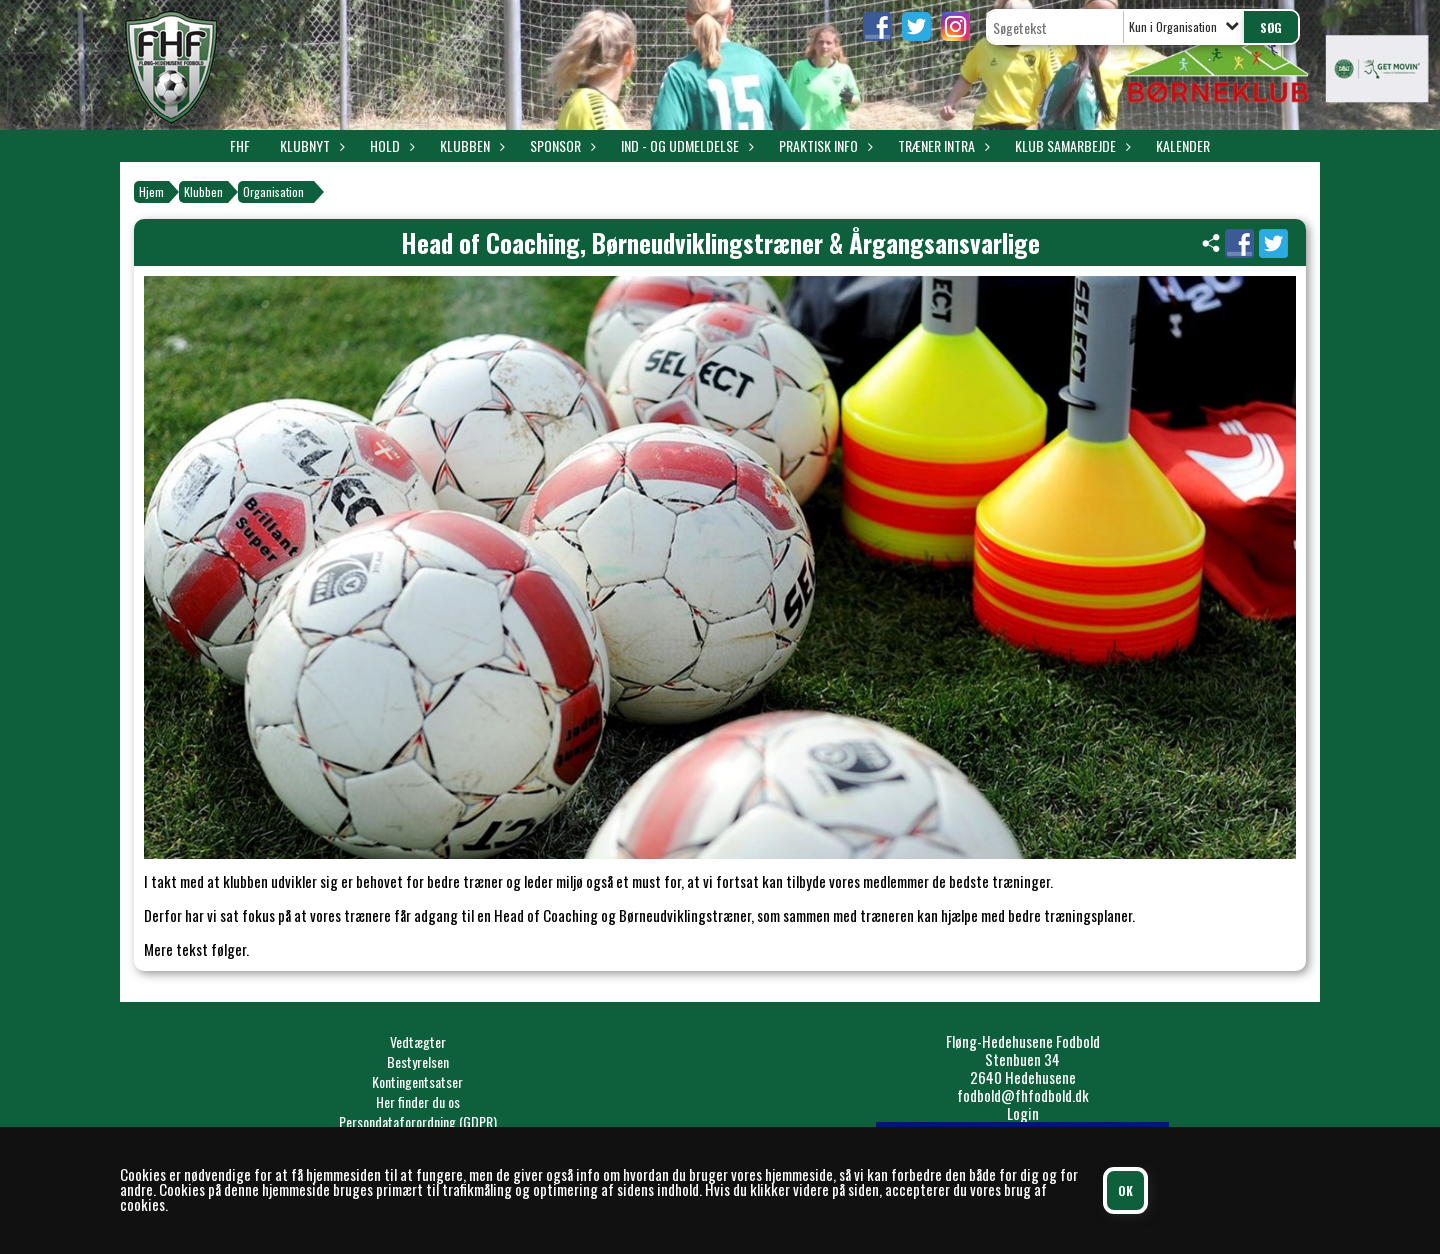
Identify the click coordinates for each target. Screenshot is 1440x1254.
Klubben (470, 145)
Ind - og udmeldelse (685, 145)
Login (1023, 1113)
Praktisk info (823, 145)
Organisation (273, 191)
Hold (390, 145)
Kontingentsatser (417, 1081)
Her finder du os (418, 1101)
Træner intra (941, 145)
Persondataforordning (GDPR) (418, 1121)
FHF (240, 145)
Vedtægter (418, 1041)
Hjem (151, 191)
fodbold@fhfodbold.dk (1023, 1095)
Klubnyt (310, 145)
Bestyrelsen (418, 1061)
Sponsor (560, 145)
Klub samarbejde (1070, 145)
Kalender (1183, 145)
